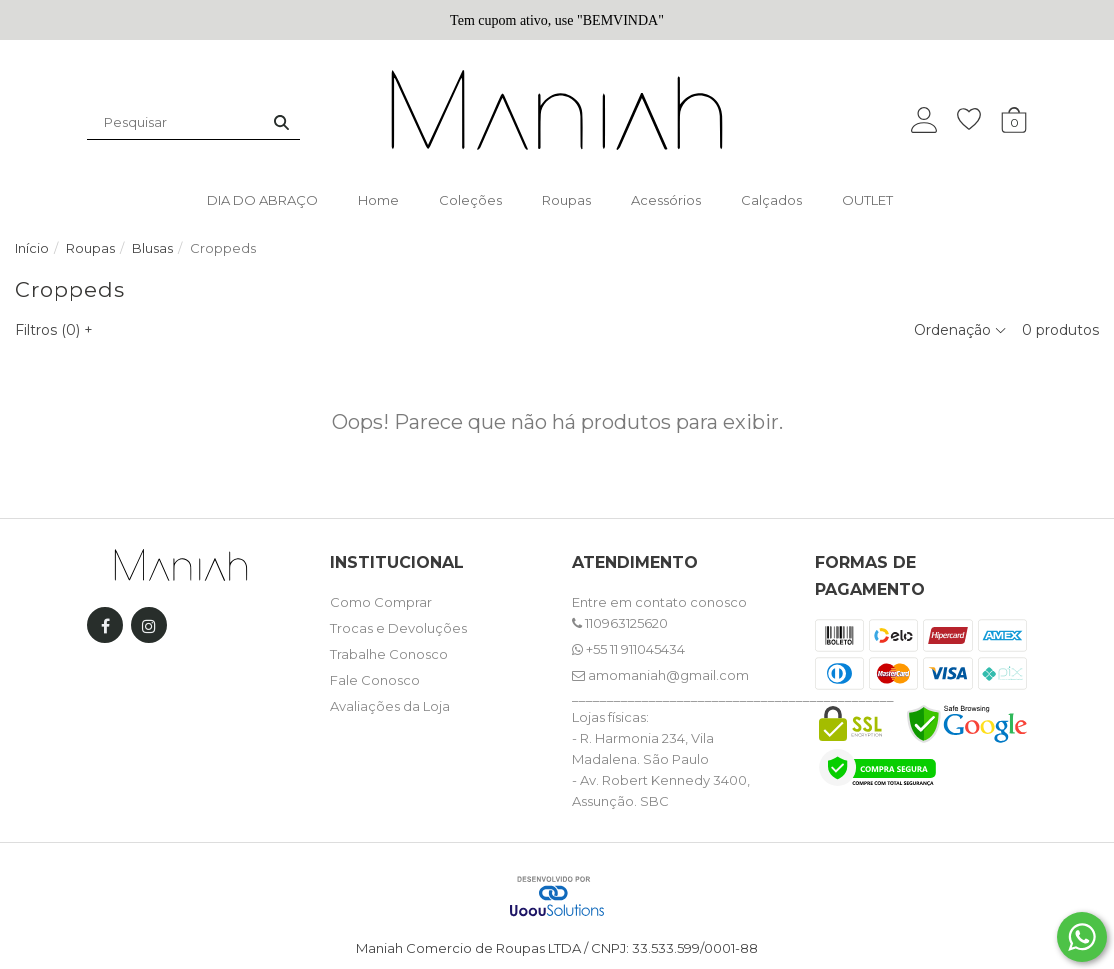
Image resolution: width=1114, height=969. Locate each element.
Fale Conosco (375, 680)
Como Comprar (381, 602)
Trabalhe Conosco (389, 654)
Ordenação (960, 330)
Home (378, 200)
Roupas (566, 200)
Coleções (470, 200)
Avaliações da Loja (390, 706)
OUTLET (867, 200)
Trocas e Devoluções (398, 628)
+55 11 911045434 (628, 649)
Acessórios (666, 200)
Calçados (771, 200)
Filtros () (54, 330)
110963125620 (620, 623)
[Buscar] (281, 122)
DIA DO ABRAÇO (262, 200)
